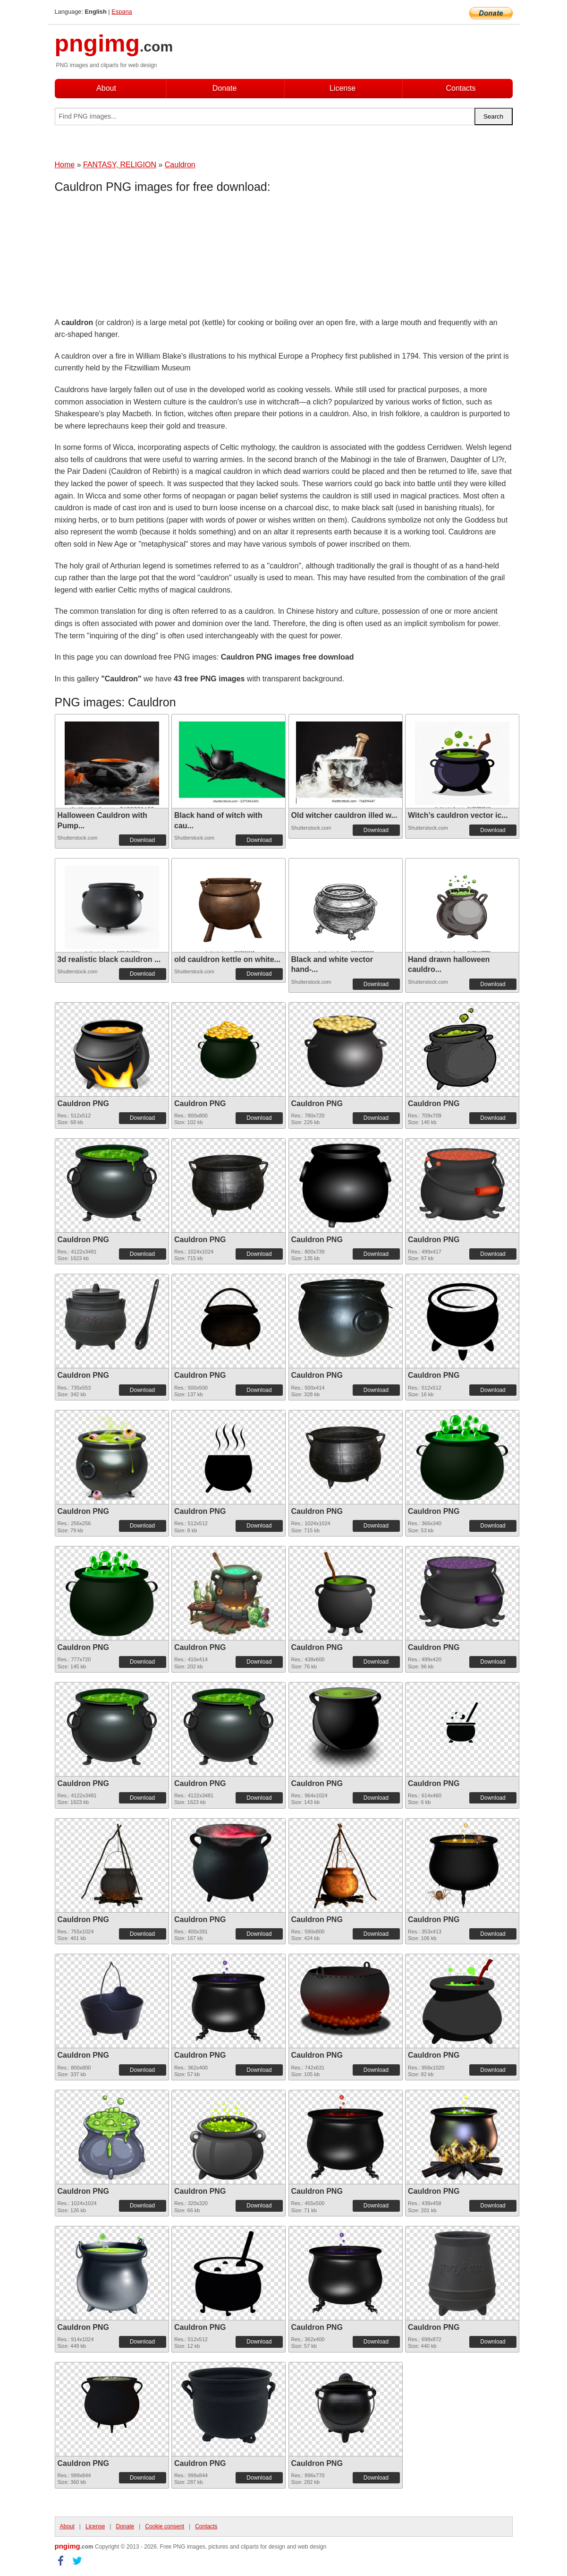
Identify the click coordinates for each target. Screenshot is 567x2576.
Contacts (460, 88)
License (342, 88)
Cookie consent (164, 2526)
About (106, 88)
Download (142, 840)
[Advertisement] (130, 257)
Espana (121, 11)
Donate (224, 88)
